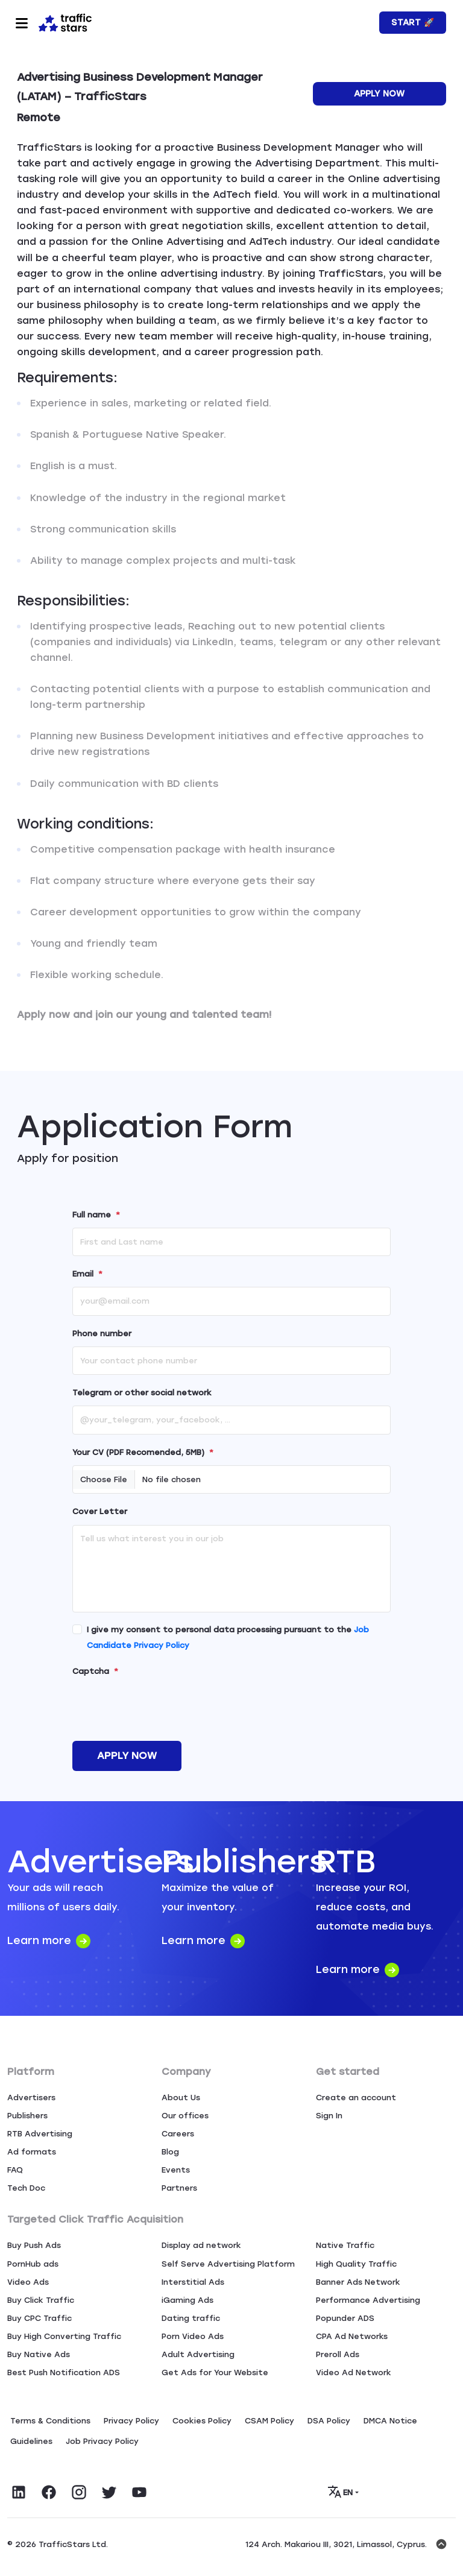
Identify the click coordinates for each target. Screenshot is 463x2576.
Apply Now (379, 94)
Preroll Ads (337, 2354)
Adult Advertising (198, 2354)
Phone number (101, 1333)
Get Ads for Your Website (215, 2372)
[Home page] (65, 21)
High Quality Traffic (356, 2263)
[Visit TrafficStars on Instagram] (79, 2492)
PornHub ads (32, 2263)
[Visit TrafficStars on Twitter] (109, 2492)
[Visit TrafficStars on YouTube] (139, 2492)
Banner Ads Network (358, 2282)
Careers (178, 2133)
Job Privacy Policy (102, 2441)
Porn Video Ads (193, 2336)
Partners (179, 2187)
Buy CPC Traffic (39, 2318)
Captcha (95, 1671)
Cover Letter (99, 1511)
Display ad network (201, 2245)
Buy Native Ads (38, 2354)
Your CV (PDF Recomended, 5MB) (142, 1452)
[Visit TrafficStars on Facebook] (48, 2492)
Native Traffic (345, 2245)
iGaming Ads (187, 2300)
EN (341, 2491)
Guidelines (31, 2441)
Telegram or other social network (142, 1392)
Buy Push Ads (34, 2245)
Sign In (329, 2115)
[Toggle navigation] (21, 23)
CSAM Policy (269, 2420)
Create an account (356, 2097)
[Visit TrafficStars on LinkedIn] (18, 2492)
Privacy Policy (131, 2420)
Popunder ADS (345, 2318)
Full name (96, 1214)
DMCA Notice (390, 2420)
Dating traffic (191, 2318)
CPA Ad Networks (352, 2336)
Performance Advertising (368, 2300)
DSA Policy (328, 2420)
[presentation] (164, 1707)
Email (87, 1273)
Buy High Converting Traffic (64, 2336)
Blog (170, 2151)
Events (176, 2169)
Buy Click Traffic (40, 2300)
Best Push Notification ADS (63, 2372)
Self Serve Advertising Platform (228, 2263)
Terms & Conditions (50, 2420)
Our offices (185, 2115)
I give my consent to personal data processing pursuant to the (228, 1637)
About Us (181, 2097)
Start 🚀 (412, 22)
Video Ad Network (353, 2372)
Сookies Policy (202, 2420)
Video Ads (28, 2282)
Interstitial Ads (193, 2282)
